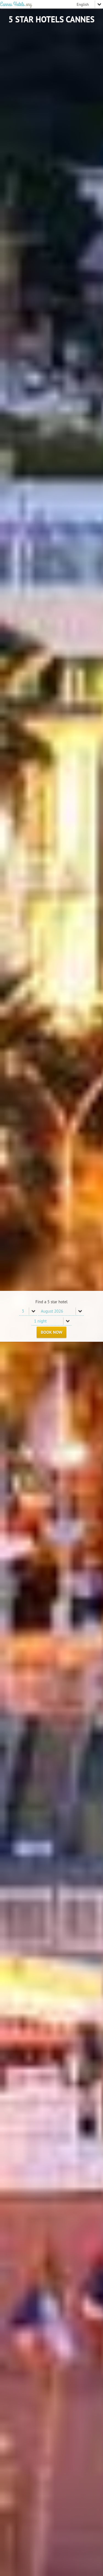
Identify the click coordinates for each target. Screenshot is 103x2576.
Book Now (51, 1332)
